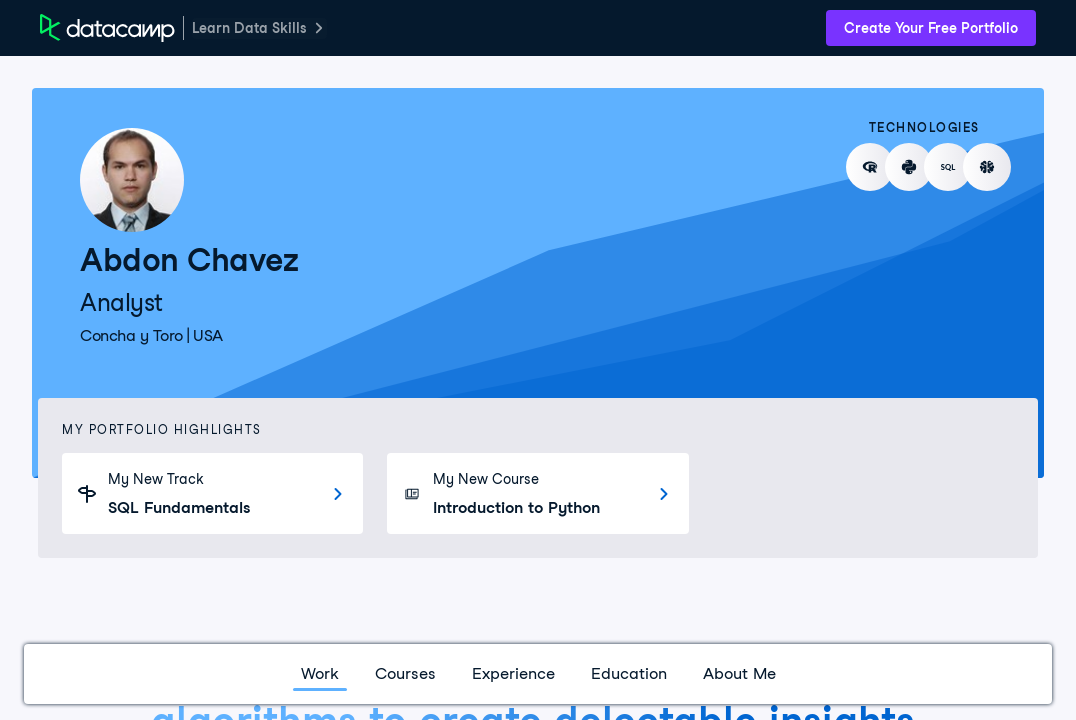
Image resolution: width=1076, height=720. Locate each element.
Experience (513, 673)
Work (320, 673)
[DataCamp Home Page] (107, 28)
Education (629, 673)
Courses (405, 673)
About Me (739, 673)
